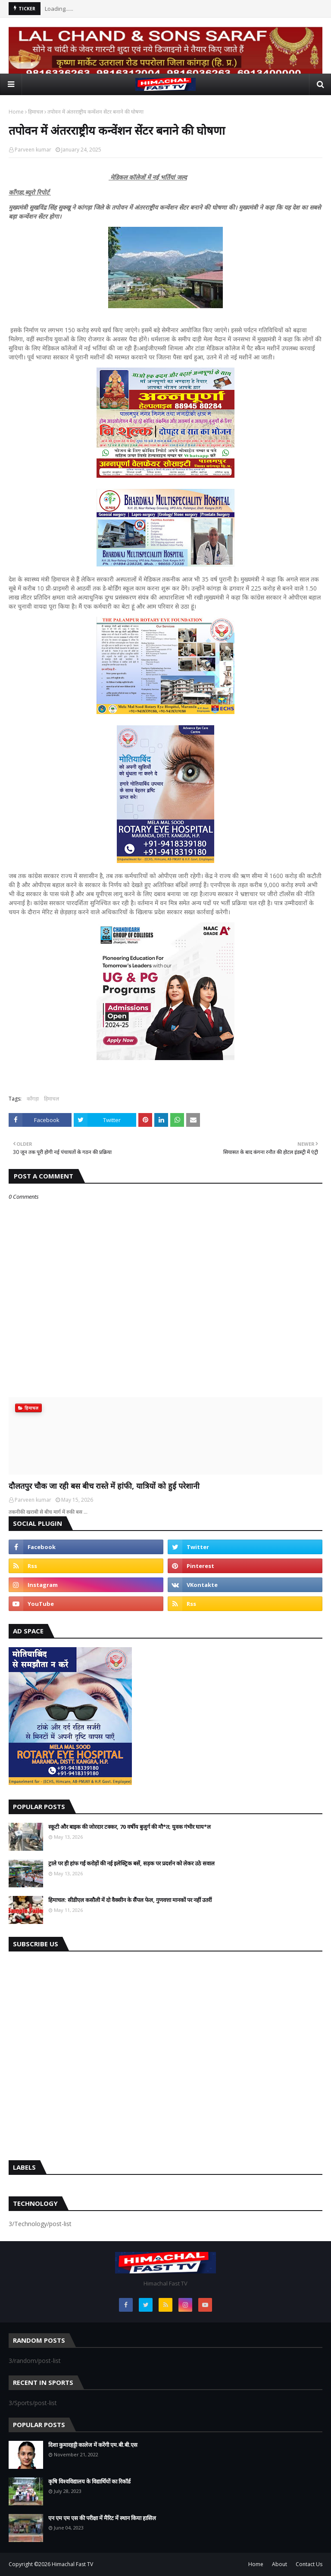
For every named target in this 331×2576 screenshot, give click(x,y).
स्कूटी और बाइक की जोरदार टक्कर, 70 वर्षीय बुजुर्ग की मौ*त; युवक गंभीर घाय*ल (129, 1827)
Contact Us (309, 2564)
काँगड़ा (33, 1098)
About (279, 2564)
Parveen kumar (33, 149)
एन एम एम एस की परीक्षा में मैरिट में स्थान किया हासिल (102, 2518)
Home (16, 111)
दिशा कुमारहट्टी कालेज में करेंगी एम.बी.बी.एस (92, 2445)
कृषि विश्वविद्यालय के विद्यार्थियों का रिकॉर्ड (89, 2481)
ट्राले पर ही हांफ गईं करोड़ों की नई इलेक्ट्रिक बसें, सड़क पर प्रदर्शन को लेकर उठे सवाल (131, 1863)
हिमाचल (35, 111)
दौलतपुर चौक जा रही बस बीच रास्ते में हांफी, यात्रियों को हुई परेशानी (104, 1486)
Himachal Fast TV (72, 2564)
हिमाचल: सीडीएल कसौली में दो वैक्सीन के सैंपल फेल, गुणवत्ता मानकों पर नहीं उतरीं (130, 1900)
